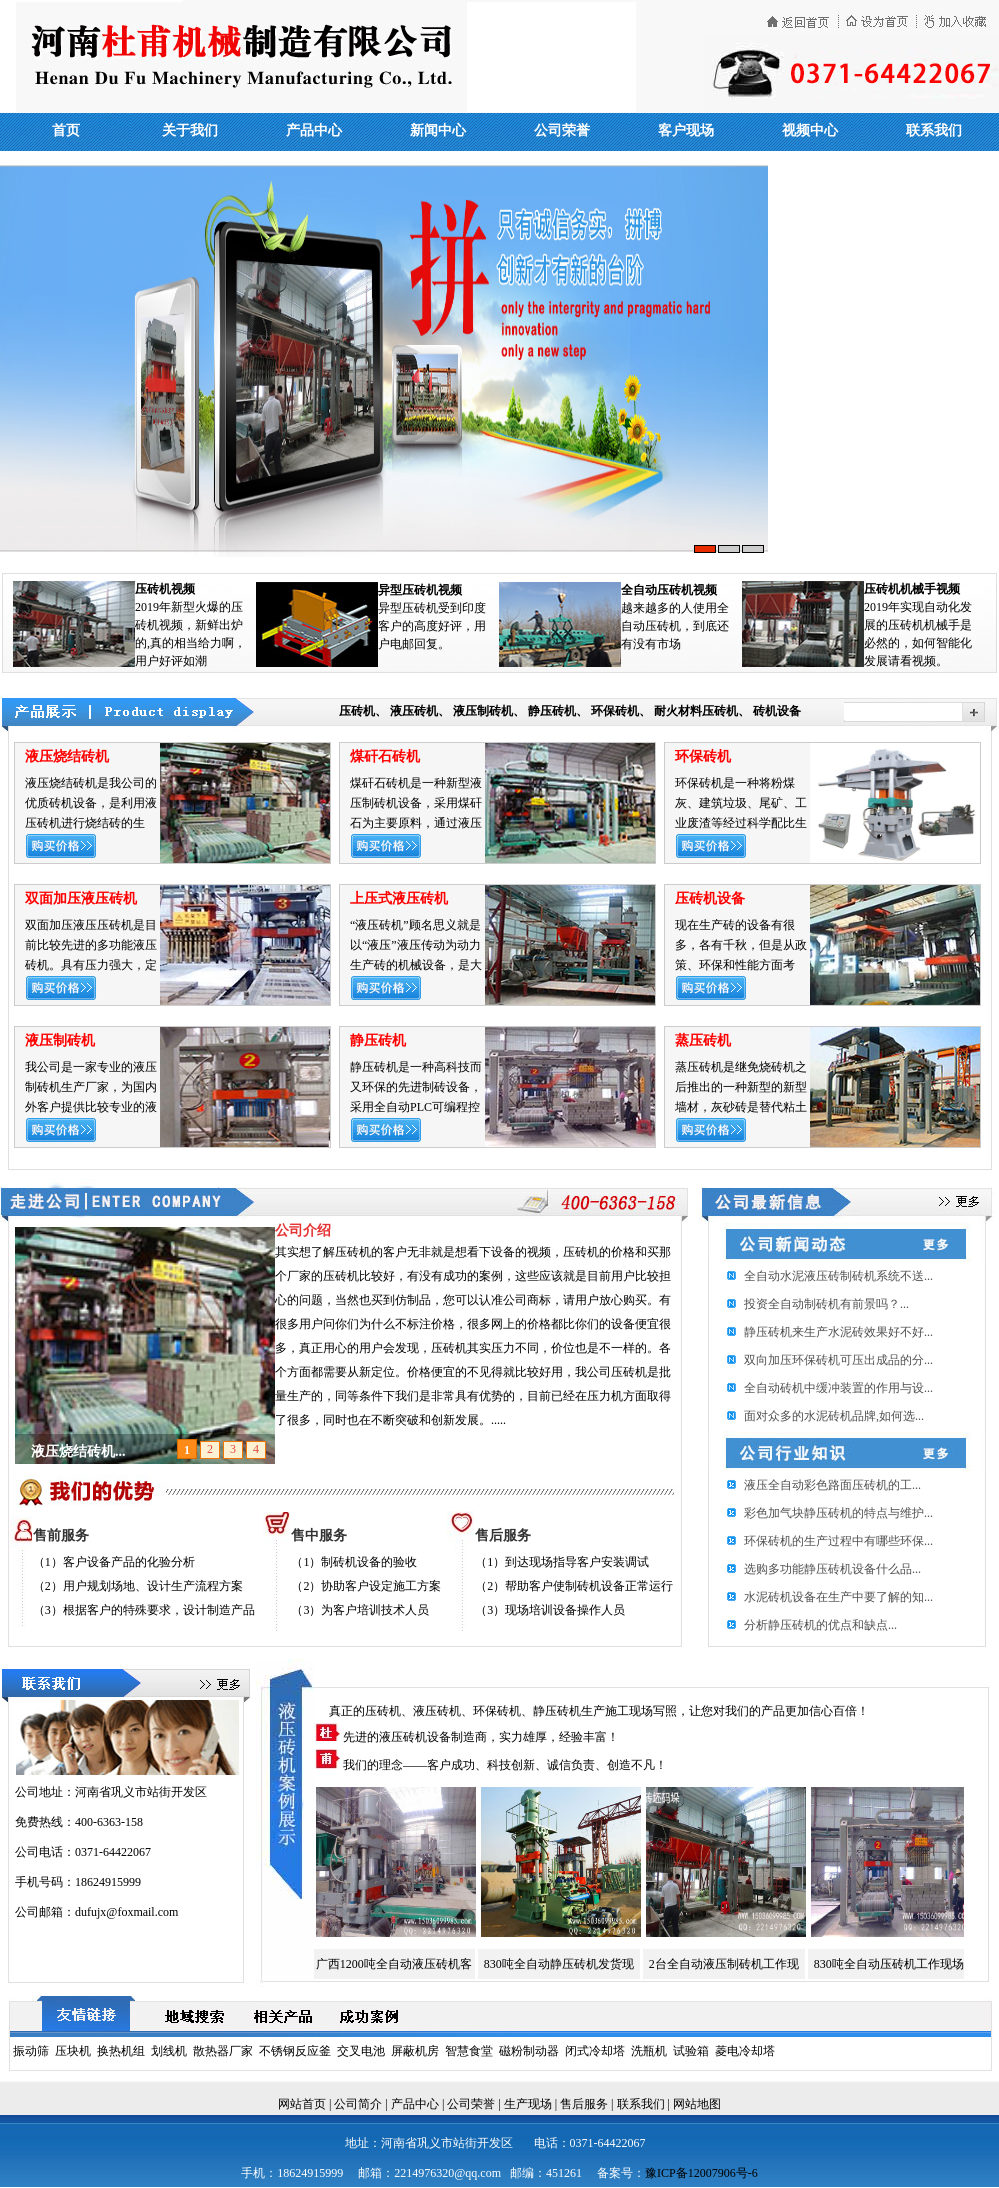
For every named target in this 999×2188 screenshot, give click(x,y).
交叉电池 (361, 2051)
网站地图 (697, 2104)
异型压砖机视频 (420, 590)
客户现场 (686, 130)
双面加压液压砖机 (81, 898)
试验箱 (691, 2051)
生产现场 (528, 2104)
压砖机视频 (165, 589)
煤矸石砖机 (385, 756)
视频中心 (810, 130)
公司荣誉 (562, 130)
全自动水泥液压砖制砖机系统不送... (838, 1276)
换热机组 (121, 2051)
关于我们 (190, 130)
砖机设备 (777, 711)
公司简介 (358, 2104)
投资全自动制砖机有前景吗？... (826, 1304)
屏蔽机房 (415, 2051)
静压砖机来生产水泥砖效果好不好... (838, 1332)
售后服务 (584, 2104)
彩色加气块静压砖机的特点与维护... (838, 1513)
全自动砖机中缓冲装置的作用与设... (838, 1388)
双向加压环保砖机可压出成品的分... (838, 1360)
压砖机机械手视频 (912, 589)
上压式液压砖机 (399, 898)
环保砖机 (615, 711)
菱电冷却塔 (745, 2051)
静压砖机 (552, 711)
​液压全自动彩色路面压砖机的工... (832, 1485)
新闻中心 (438, 130)
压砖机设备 (710, 898)
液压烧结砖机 (67, 756)
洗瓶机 (649, 2051)
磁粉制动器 (529, 2051)
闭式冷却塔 (595, 2051)
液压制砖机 (483, 711)
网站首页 (302, 2104)
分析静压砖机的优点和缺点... (820, 1625)
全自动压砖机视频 (669, 590)
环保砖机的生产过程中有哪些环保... (838, 1541)
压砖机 (357, 711)
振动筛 (31, 2051)
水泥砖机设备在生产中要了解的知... (838, 1597)
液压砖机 (414, 711)
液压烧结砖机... (78, 1451)
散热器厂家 (223, 2051)
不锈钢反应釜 (295, 2051)
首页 (66, 130)
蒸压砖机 (703, 1040)
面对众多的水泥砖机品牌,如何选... (834, 1416)
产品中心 (314, 130)
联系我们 (934, 130)
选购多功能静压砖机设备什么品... (832, 1569)
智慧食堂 (469, 2051)
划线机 (169, 2051)
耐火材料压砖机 (696, 711)
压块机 (73, 2051)
